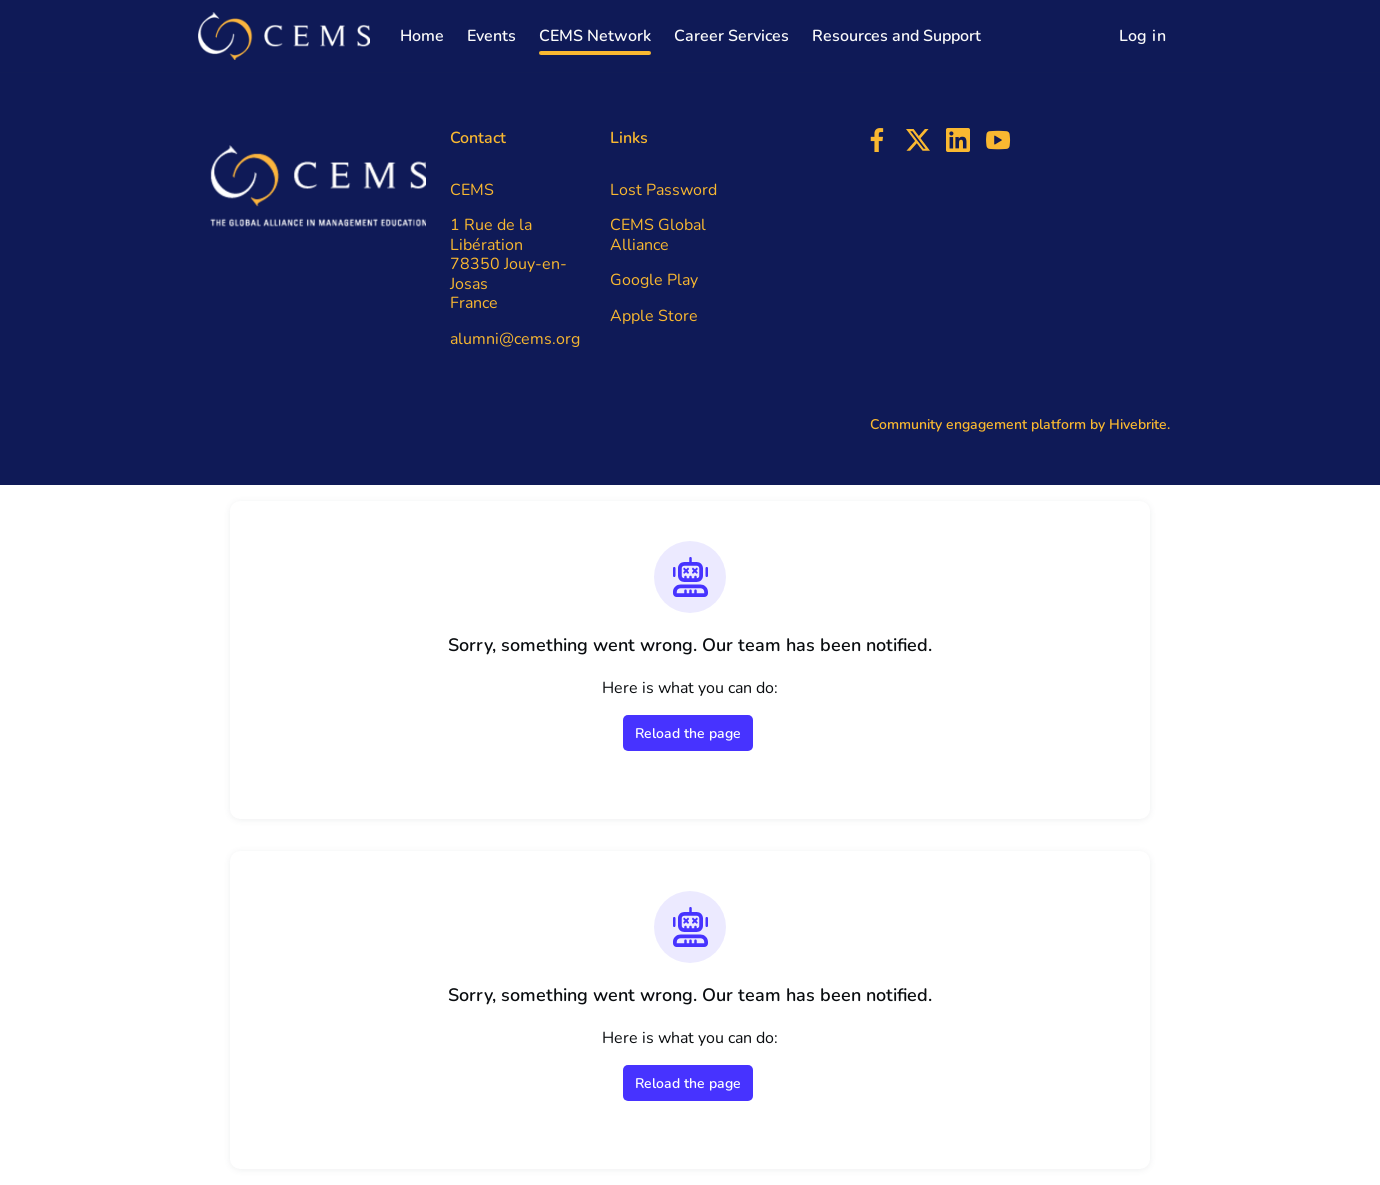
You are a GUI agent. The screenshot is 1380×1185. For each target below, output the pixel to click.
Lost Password (663, 190)
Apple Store (654, 316)
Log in (1142, 36)
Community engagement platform (978, 424)
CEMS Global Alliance (658, 235)
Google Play (654, 280)
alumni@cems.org (515, 339)
